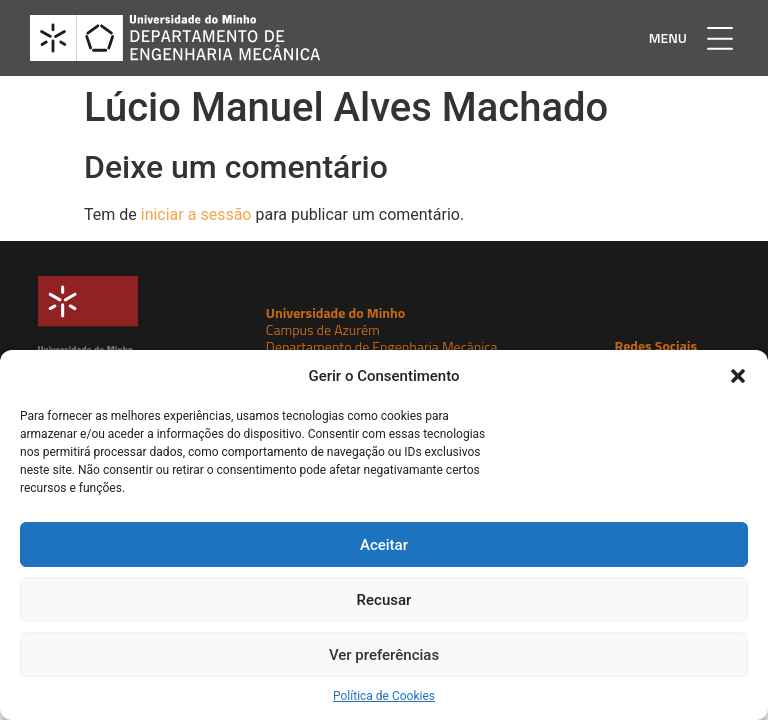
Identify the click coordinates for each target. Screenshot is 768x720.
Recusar (384, 600)
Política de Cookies (384, 696)
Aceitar (384, 545)
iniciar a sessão (196, 214)
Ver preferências (384, 655)
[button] (738, 376)
